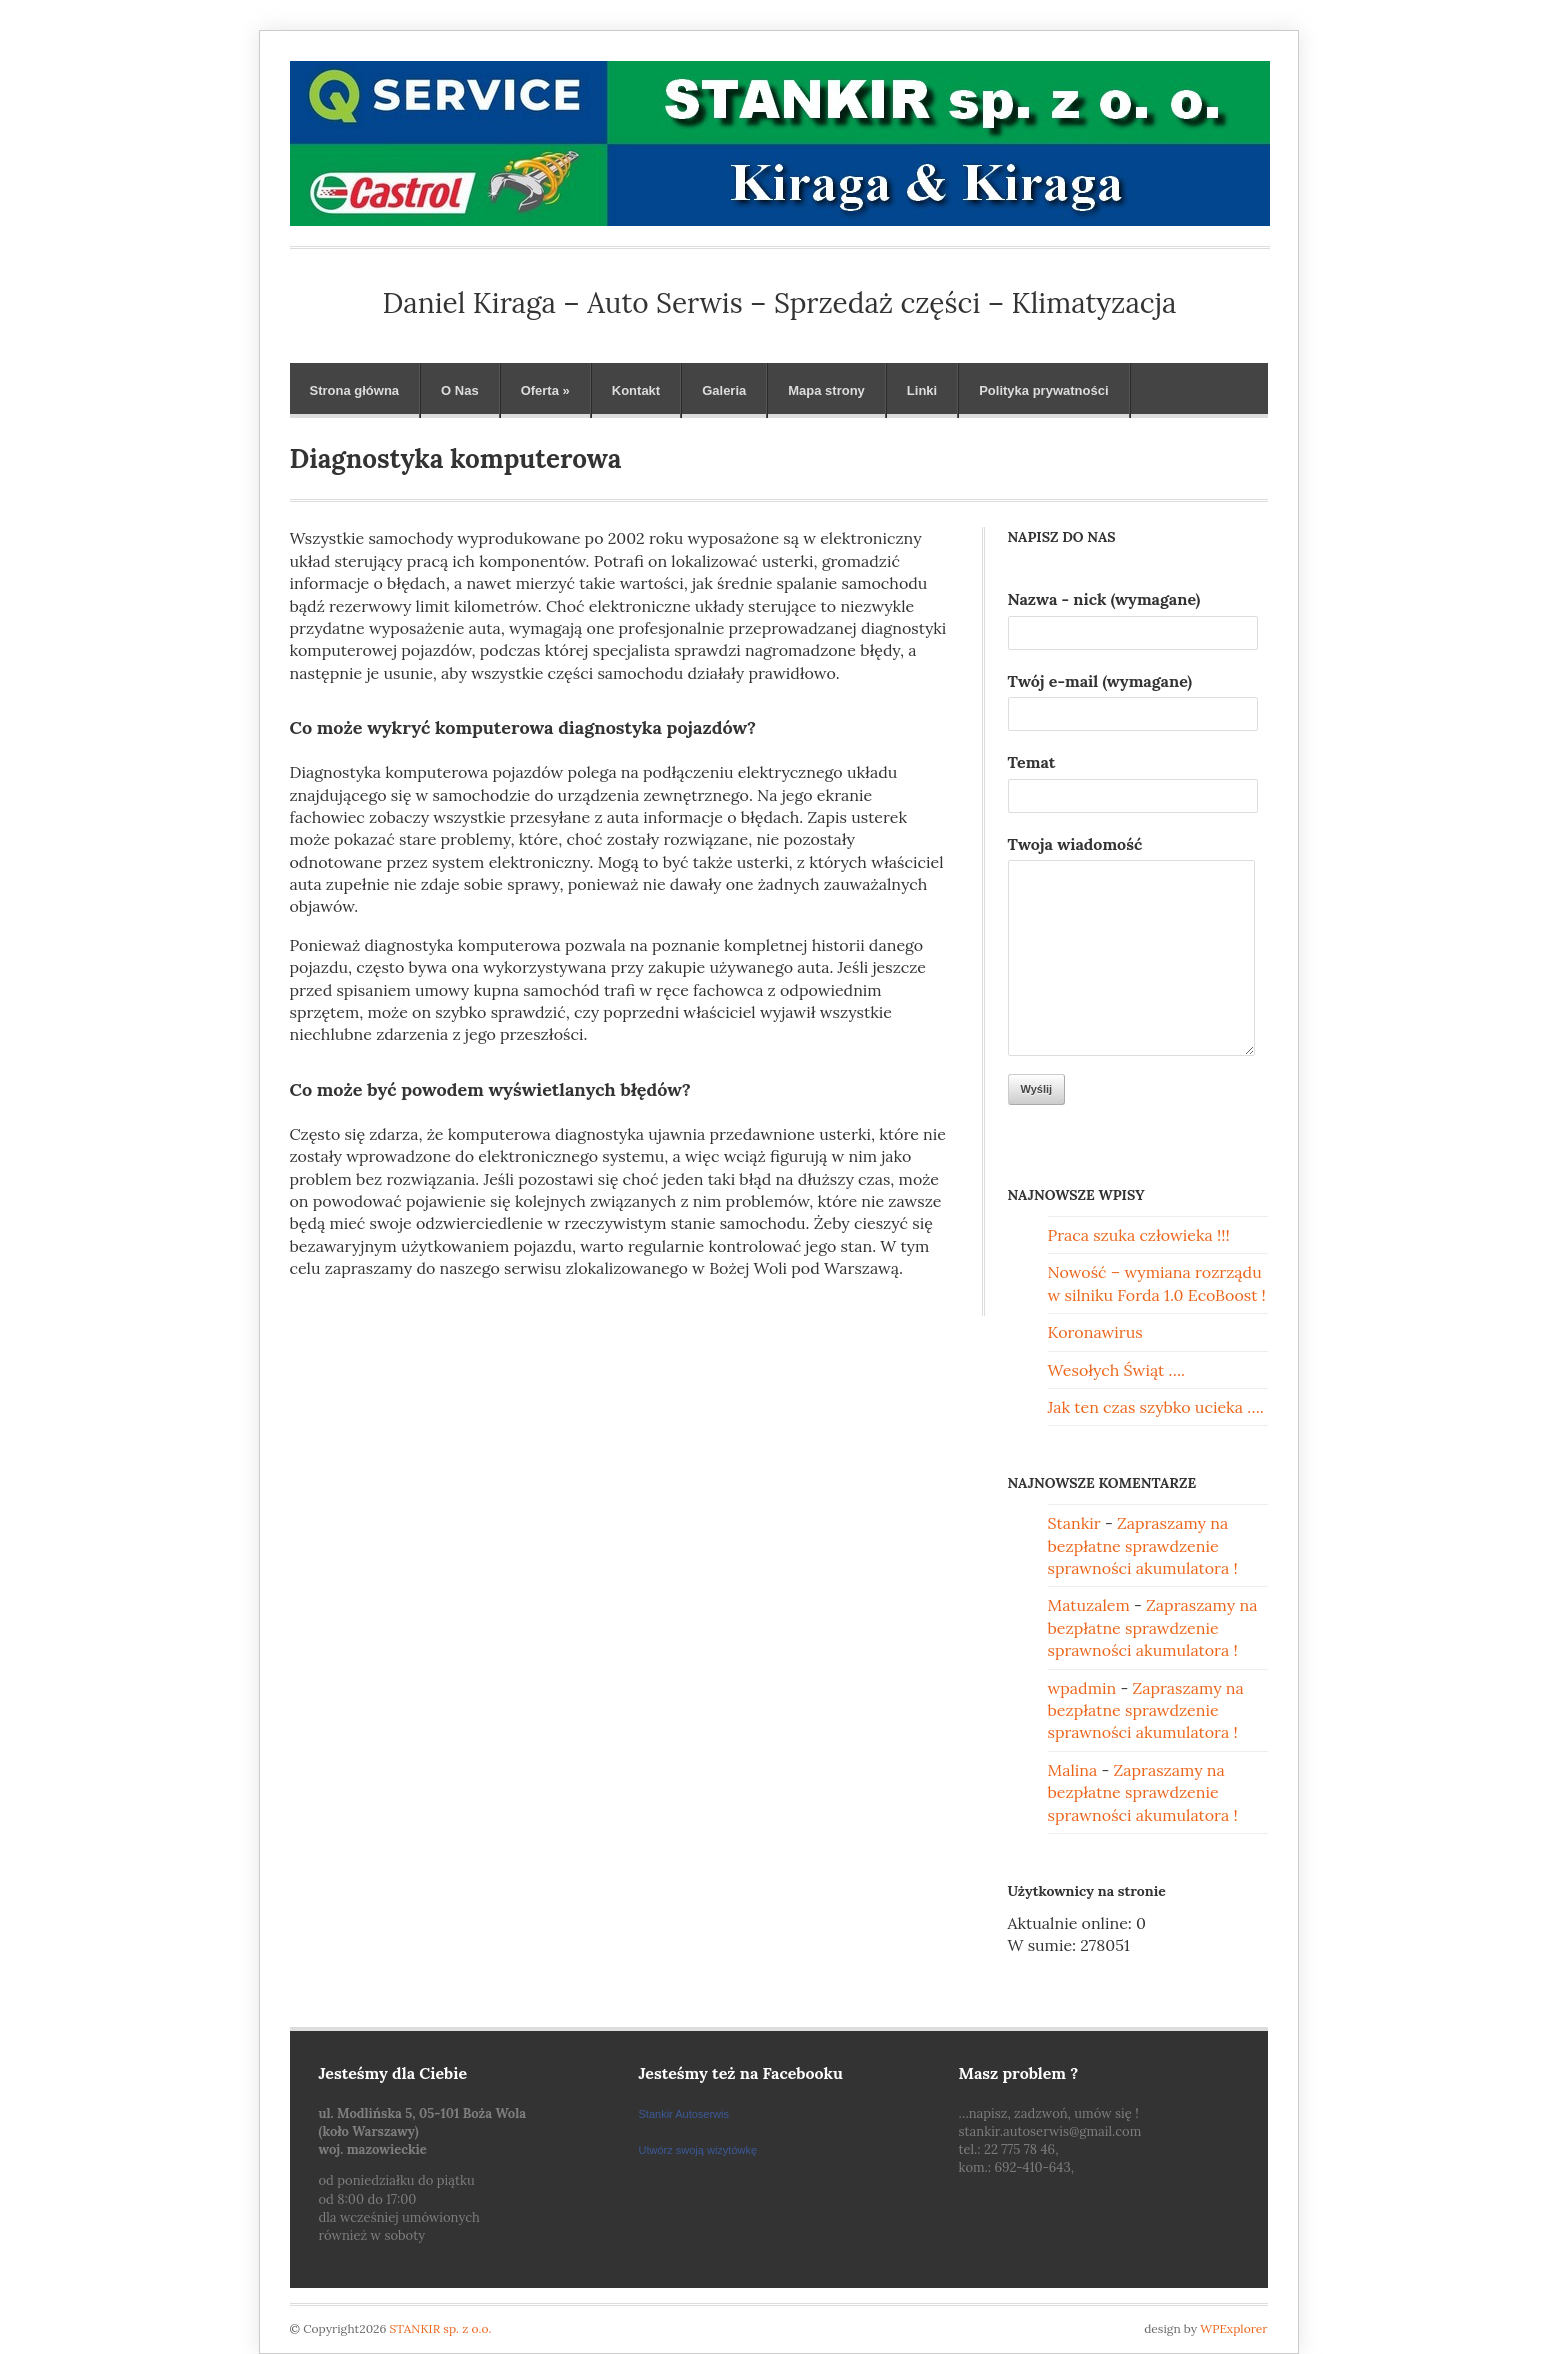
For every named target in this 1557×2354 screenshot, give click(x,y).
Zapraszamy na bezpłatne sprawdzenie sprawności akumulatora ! (1143, 1545)
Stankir (1074, 1523)
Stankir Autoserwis (684, 2114)
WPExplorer (1233, 2328)
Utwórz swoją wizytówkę (698, 2150)
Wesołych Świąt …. (1116, 1370)
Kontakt (636, 390)
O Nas (460, 390)
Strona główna (355, 390)
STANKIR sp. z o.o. (441, 2328)
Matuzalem (1089, 1605)
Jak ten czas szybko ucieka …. (1156, 1407)
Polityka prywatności (1043, 390)
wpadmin (1082, 1688)
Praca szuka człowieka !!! (1139, 1235)
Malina (1073, 1770)
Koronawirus (1095, 1332)
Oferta (545, 390)
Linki (922, 390)
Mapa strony (826, 390)
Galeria (724, 390)
